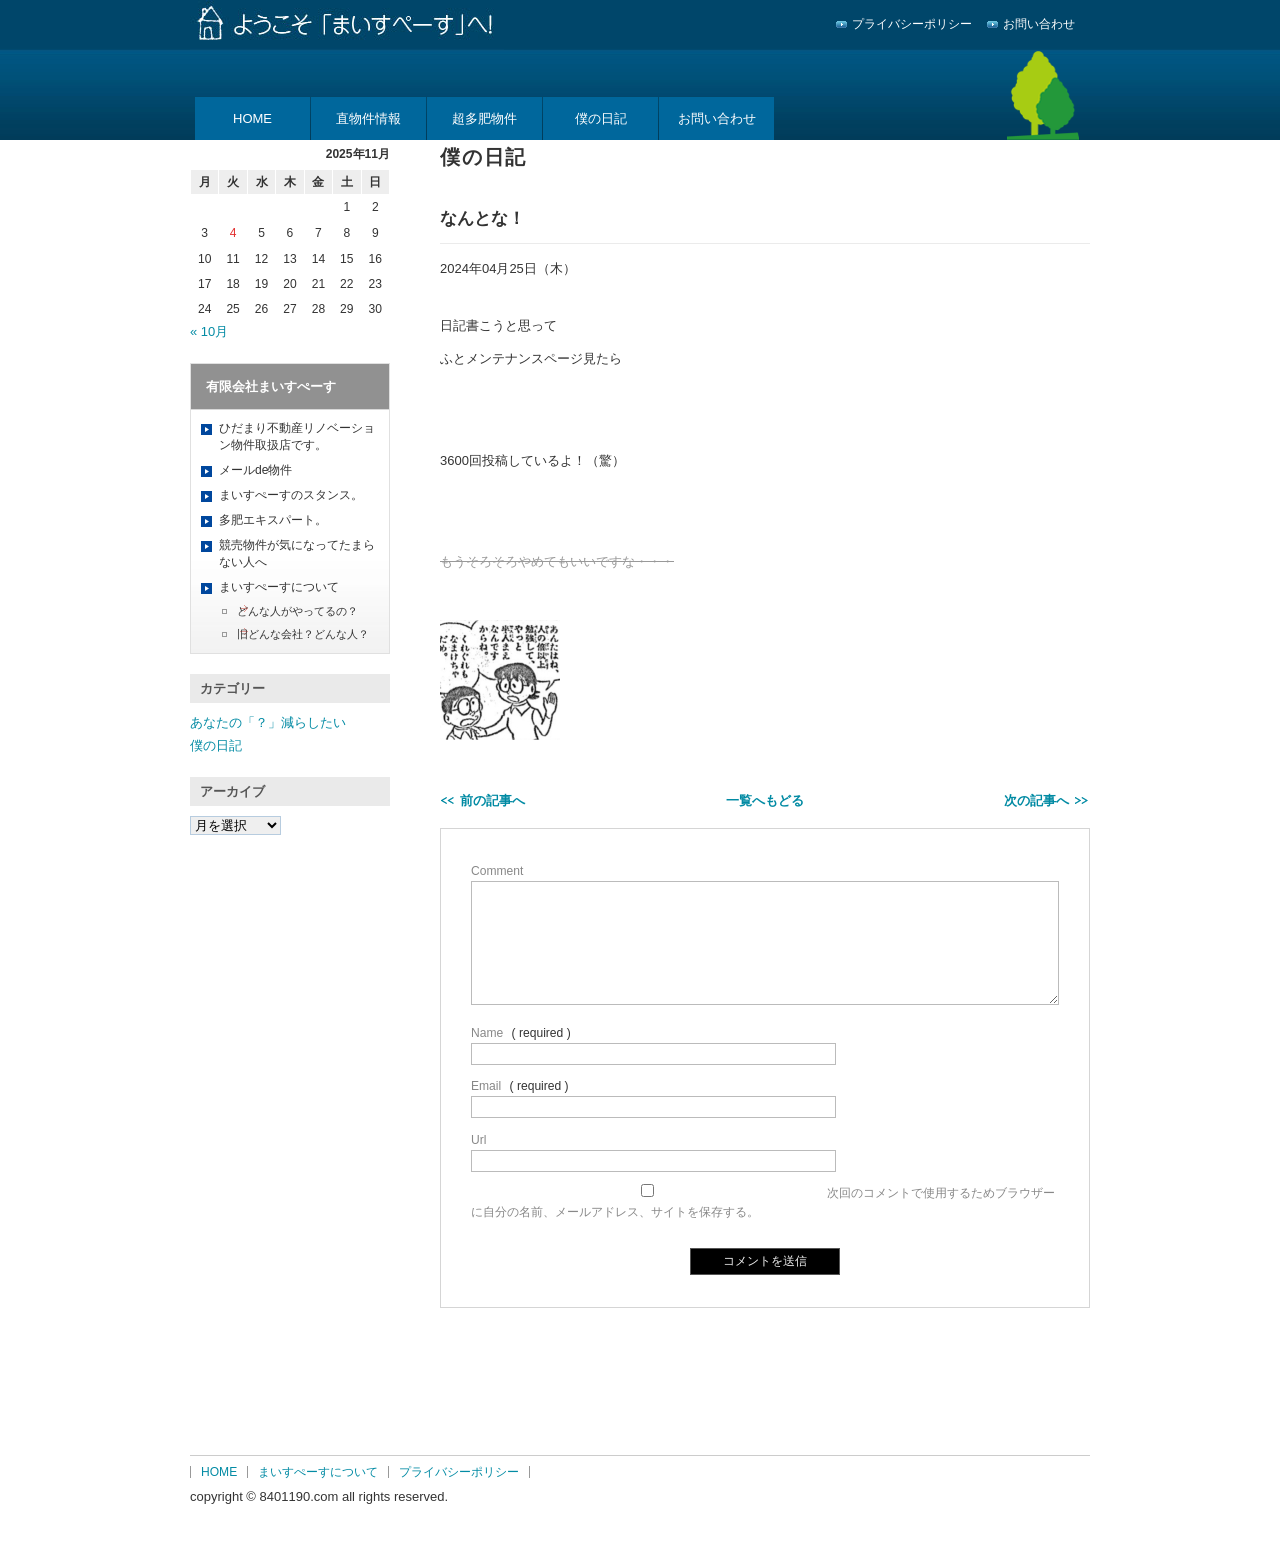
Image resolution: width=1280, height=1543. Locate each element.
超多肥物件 (484, 118)
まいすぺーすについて (279, 587)
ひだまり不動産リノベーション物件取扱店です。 (297, 436)
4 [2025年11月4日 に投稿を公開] (233, 233)
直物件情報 (368, 118)
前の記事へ (492, 800)
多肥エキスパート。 (273, 520)
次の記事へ (1036, 800)
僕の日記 (601, 118)
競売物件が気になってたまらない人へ (297, 553)
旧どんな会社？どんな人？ (303, 634)
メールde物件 (255, 470)
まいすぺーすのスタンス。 (291, 495)
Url (478, 1140)
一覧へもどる (765, 800)
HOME (252, 118)
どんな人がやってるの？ (297, 611)
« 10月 (209, 331)
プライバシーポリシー (912, 24)
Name (487, 1033)
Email (486, 1086)
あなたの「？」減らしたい (268, 722)
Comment (497, 871)
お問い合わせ (1039, 24)
